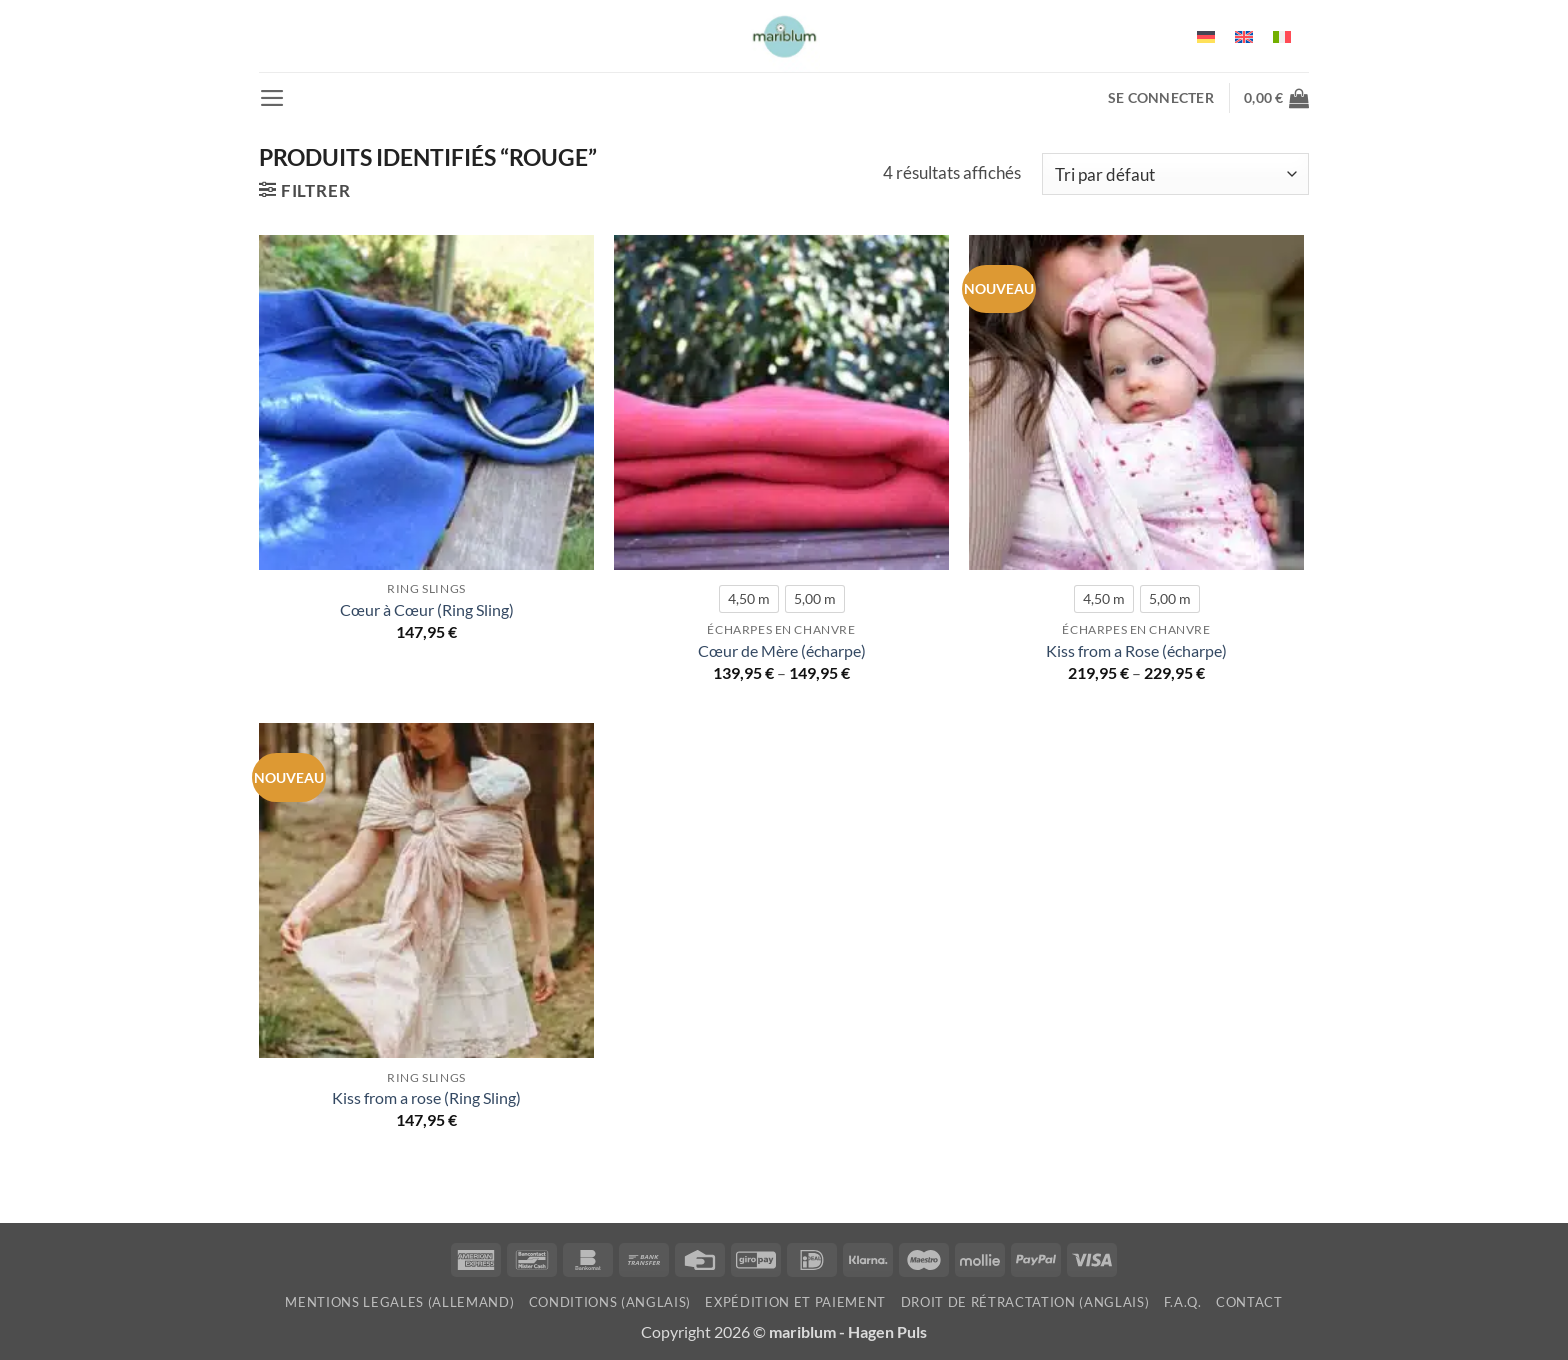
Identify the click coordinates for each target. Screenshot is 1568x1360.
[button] (272, 98)
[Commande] (1175, 174)
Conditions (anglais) (610, 1302)
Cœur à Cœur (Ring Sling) (427, 610)
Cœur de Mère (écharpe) (782, 651)
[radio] (749, 599)
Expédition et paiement (795, 1302)
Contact (1249, 1302)
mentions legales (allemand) (399, 1302)
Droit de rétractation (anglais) (1025, 1302)
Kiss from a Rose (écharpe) (1136, 651)
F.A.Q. (1183, 1302)
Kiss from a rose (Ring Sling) (426, 1098)
